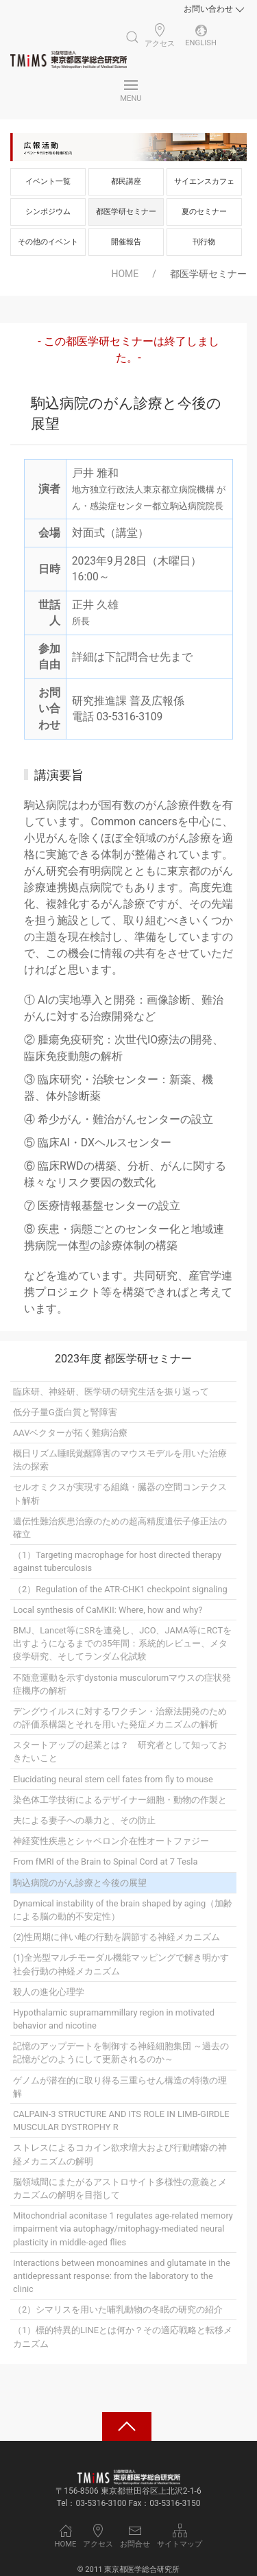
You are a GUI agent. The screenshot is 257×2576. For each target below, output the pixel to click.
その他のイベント (48, 241)
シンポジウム (48, 211)
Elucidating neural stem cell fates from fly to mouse (113, 1779)
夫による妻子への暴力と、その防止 (84, 1820)
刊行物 (204, 241)
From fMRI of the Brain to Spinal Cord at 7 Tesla (105, 1861)
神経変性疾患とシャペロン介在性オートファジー (111, 1841)
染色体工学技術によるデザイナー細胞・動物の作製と (120, 1800)
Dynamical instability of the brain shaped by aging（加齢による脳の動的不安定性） (122, 1910)
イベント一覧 (48, 181)
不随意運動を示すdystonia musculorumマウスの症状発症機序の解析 (122, 1684)
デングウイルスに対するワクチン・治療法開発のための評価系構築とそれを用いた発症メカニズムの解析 (120, 1717)
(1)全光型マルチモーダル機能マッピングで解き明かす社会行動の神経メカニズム (121, 1964)
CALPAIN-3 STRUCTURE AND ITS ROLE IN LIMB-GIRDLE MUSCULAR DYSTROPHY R (121, 2120)
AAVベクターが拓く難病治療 (70, 1433)
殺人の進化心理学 (48, 1992)
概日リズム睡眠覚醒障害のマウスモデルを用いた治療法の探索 (120, 1460)
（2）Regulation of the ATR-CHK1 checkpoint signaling (120, 1589)
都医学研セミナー (126, 211)
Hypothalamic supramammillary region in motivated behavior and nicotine (114, 2019)
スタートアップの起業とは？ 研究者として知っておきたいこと (120, 1751)
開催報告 (126, 241)
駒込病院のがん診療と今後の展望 (80, 1883)
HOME (124, 273)
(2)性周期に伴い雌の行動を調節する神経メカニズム (116, 1937)
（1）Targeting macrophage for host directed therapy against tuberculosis (117, 1561)
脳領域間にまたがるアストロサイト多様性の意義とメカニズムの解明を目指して (120, 2188)
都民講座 (126, 181)
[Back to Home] (68, 60)
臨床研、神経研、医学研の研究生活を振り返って (111, 1391)
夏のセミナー (204, 211)
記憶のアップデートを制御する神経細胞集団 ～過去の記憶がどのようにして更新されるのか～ (121, 2052)
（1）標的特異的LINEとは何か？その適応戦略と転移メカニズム (122, 2336)
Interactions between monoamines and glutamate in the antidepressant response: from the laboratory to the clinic (121, 2276)
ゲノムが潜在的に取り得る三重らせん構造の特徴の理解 (120, 2087)
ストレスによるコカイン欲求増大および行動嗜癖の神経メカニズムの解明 (120, 2154)
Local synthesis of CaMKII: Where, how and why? (107, 1610)
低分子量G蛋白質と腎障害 (65, 1412)
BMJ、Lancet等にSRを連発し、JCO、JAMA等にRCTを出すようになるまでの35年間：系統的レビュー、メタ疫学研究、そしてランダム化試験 (122, 1643)
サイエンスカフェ (204, 181)
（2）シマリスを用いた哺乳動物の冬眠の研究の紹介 (118, 2309)
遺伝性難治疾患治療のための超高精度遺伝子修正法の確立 (120, 1527)
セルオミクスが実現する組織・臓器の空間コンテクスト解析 (120, 1493)
